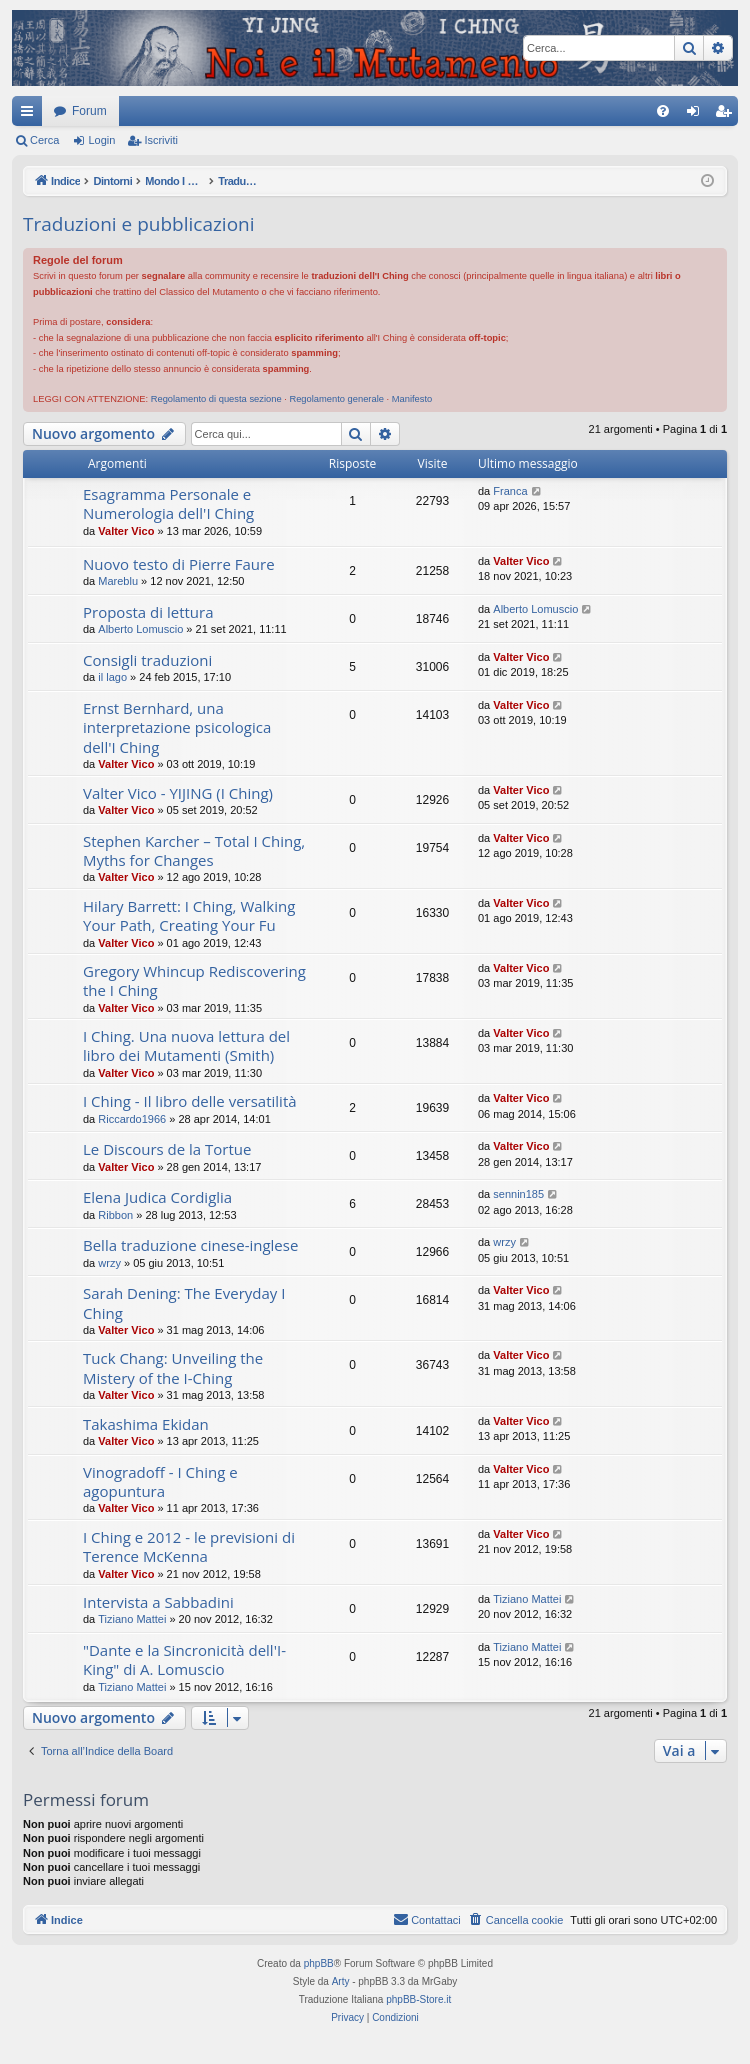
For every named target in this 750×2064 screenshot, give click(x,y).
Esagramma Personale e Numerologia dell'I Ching (168, 503)
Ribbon (115, 1215)
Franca (510, 491)
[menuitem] (663, 111)
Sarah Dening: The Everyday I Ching (184, 1302)
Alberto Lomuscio (140, 629)
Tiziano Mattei (132, 1619)
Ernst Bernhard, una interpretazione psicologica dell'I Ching (177, 727)
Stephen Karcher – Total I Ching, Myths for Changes (194, 850)
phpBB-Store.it (418, 1999)
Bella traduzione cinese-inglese (190, 1245)
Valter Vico (126, 531)
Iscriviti (161, 140)
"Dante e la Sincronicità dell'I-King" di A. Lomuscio (184, 1659)
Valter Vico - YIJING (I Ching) (178, 793)
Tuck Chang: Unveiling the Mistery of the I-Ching (173, 1367)
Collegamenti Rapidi (31, 115)
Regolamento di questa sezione (216, 399)
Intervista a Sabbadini (158, 1602)
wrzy (109, 1263)
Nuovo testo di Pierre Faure (179, 564)
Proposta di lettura (148, 612)
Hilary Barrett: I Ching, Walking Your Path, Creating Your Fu (189, 915)
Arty (341, 1981)
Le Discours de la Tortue (167, 1149)
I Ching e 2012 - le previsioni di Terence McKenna (189, 1546)
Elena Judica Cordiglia (157, 1197)
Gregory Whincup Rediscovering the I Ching (194, 980)
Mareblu (118, 581)
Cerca (44, 140)
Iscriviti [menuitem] (727, 115)
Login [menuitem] (697, 115)
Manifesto (412, 399)
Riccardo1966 (132, 1119)
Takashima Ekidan (146, 1424)
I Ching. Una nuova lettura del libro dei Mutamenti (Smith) (186, 1045)
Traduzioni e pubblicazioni (139, 224)
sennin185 (518, 1194)
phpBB (319, 1963)
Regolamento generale (336, 399)
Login (101, 140)
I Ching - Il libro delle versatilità (190, 1101)
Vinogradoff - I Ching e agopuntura (160, 1481)
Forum (89, 111)
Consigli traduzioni (147, 660)
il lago (112, 677)
